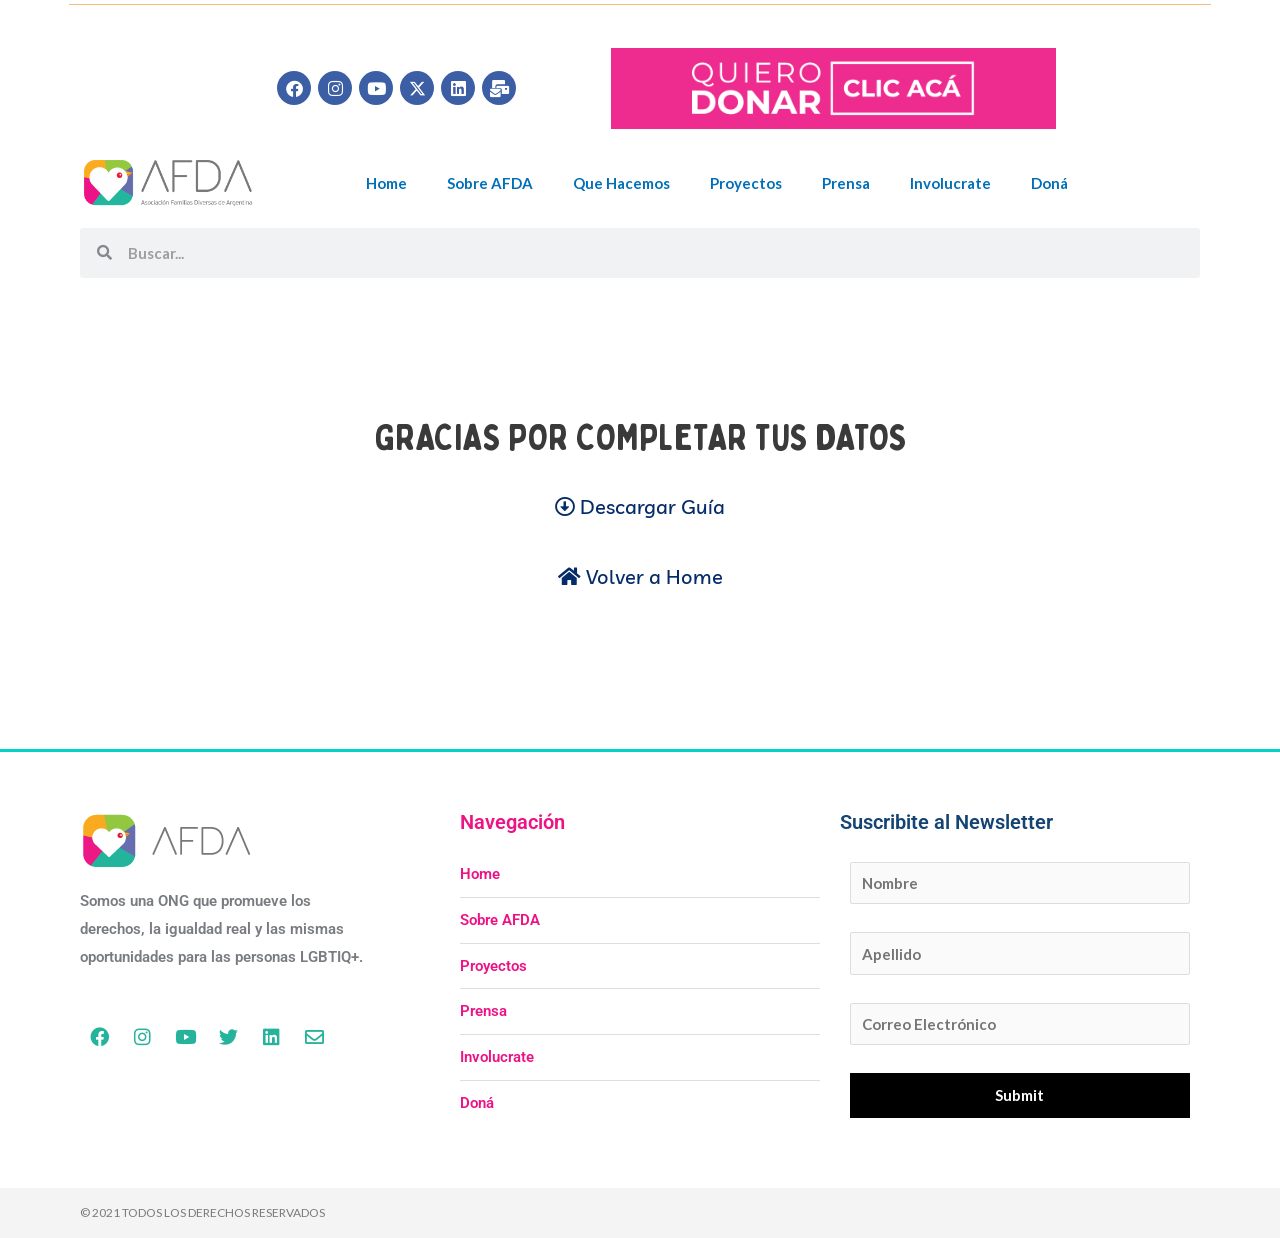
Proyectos (746, 183)
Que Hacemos (621, 183)
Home (386, 183)
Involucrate (950, 183)
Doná (1049, 183)
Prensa (846, 183)
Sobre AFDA (490, 183)
